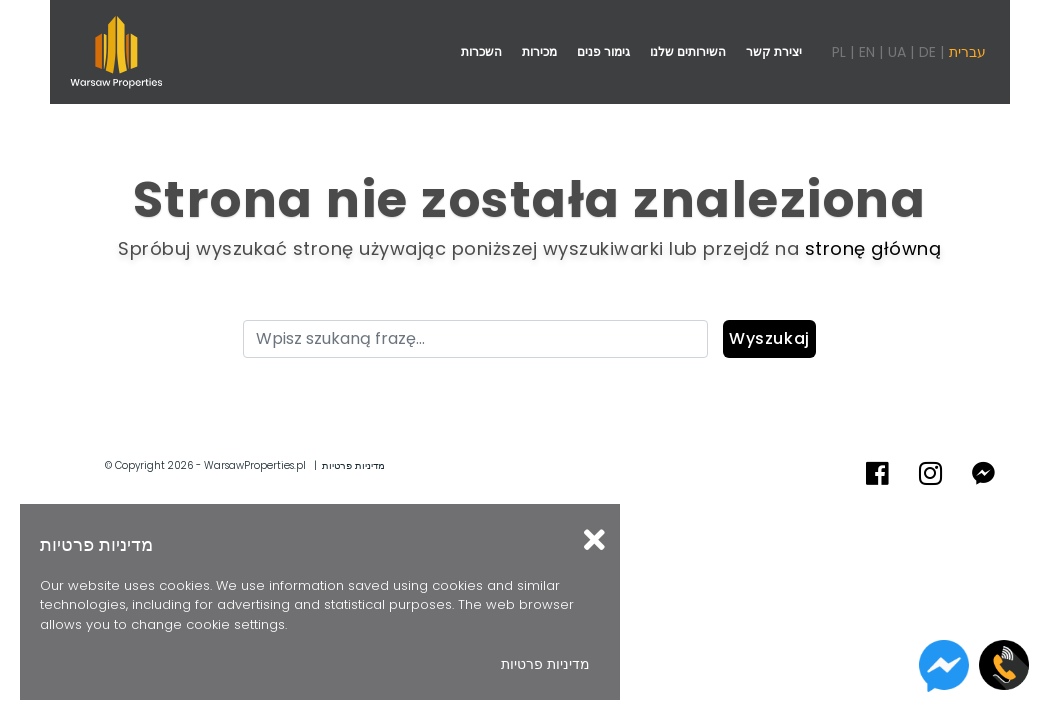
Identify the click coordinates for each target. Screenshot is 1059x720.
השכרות (481, 51)
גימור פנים (603, 51)
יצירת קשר (774, 51)
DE (927, 52)
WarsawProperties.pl (255, 465)
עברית (967, 52)
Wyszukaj (769, 338)
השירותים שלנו (688, 51)
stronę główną (873, 248)
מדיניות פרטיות (353, 465)
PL (839, 52)
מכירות (539, 51)
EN (867, 52)
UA (897, 52)
